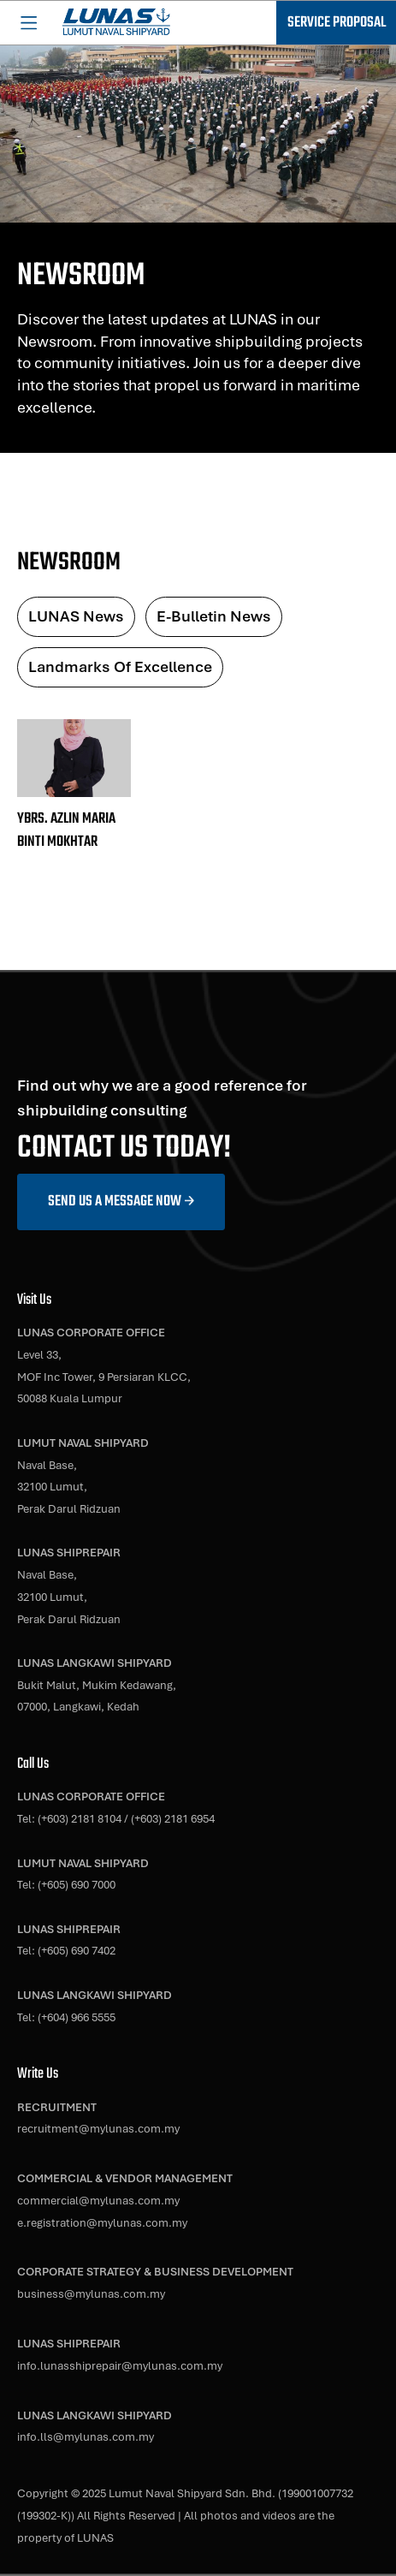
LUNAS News (76, 616)
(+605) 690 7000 (76, 1884)
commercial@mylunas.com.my (98, 2200)
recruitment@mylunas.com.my (98, 2128)
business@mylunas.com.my (91, 2293)
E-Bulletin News (214, 616)
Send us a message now (114, 1201)
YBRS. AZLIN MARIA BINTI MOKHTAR (66, 830)
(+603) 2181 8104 (79, 1818)
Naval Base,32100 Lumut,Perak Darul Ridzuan (69, 1486)
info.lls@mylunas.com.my (85, 2436)
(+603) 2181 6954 (173, 1818)
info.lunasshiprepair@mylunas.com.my (119, 2365)
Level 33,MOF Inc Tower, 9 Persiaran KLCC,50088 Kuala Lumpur (104, 1376)
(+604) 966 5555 (76, 2017)
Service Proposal (336, 22)
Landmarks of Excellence (120, 666)
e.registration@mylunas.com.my (102, 2222)
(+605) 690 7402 (76, 1950)
